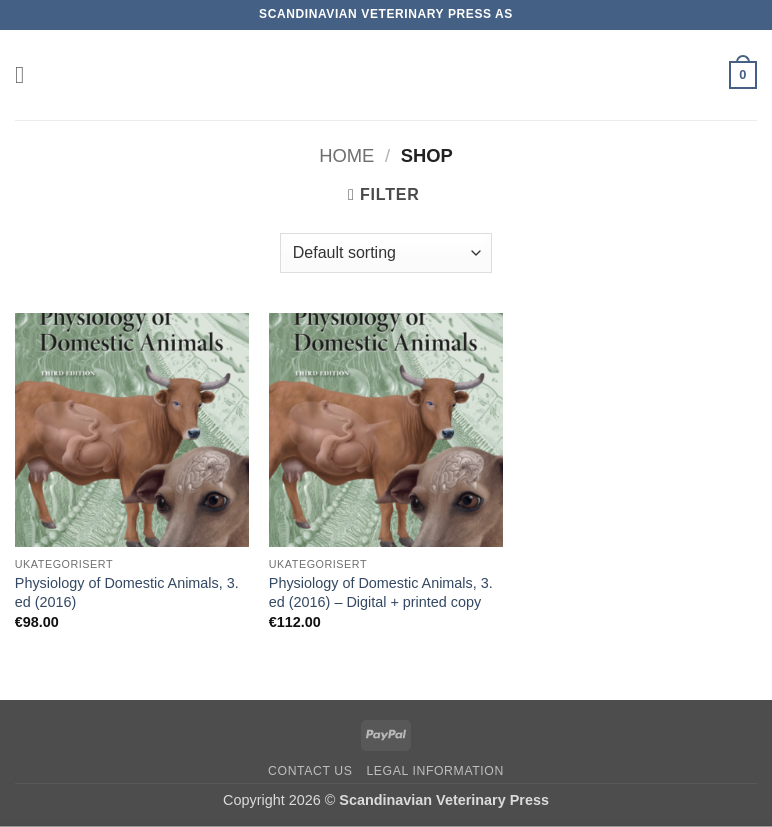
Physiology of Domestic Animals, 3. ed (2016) (127, 592)
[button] (27, 74)
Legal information (435, 771)
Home (346, 155)
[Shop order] (386, 253)
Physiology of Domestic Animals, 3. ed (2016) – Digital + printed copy (381, 592)
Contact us (310, 771)
